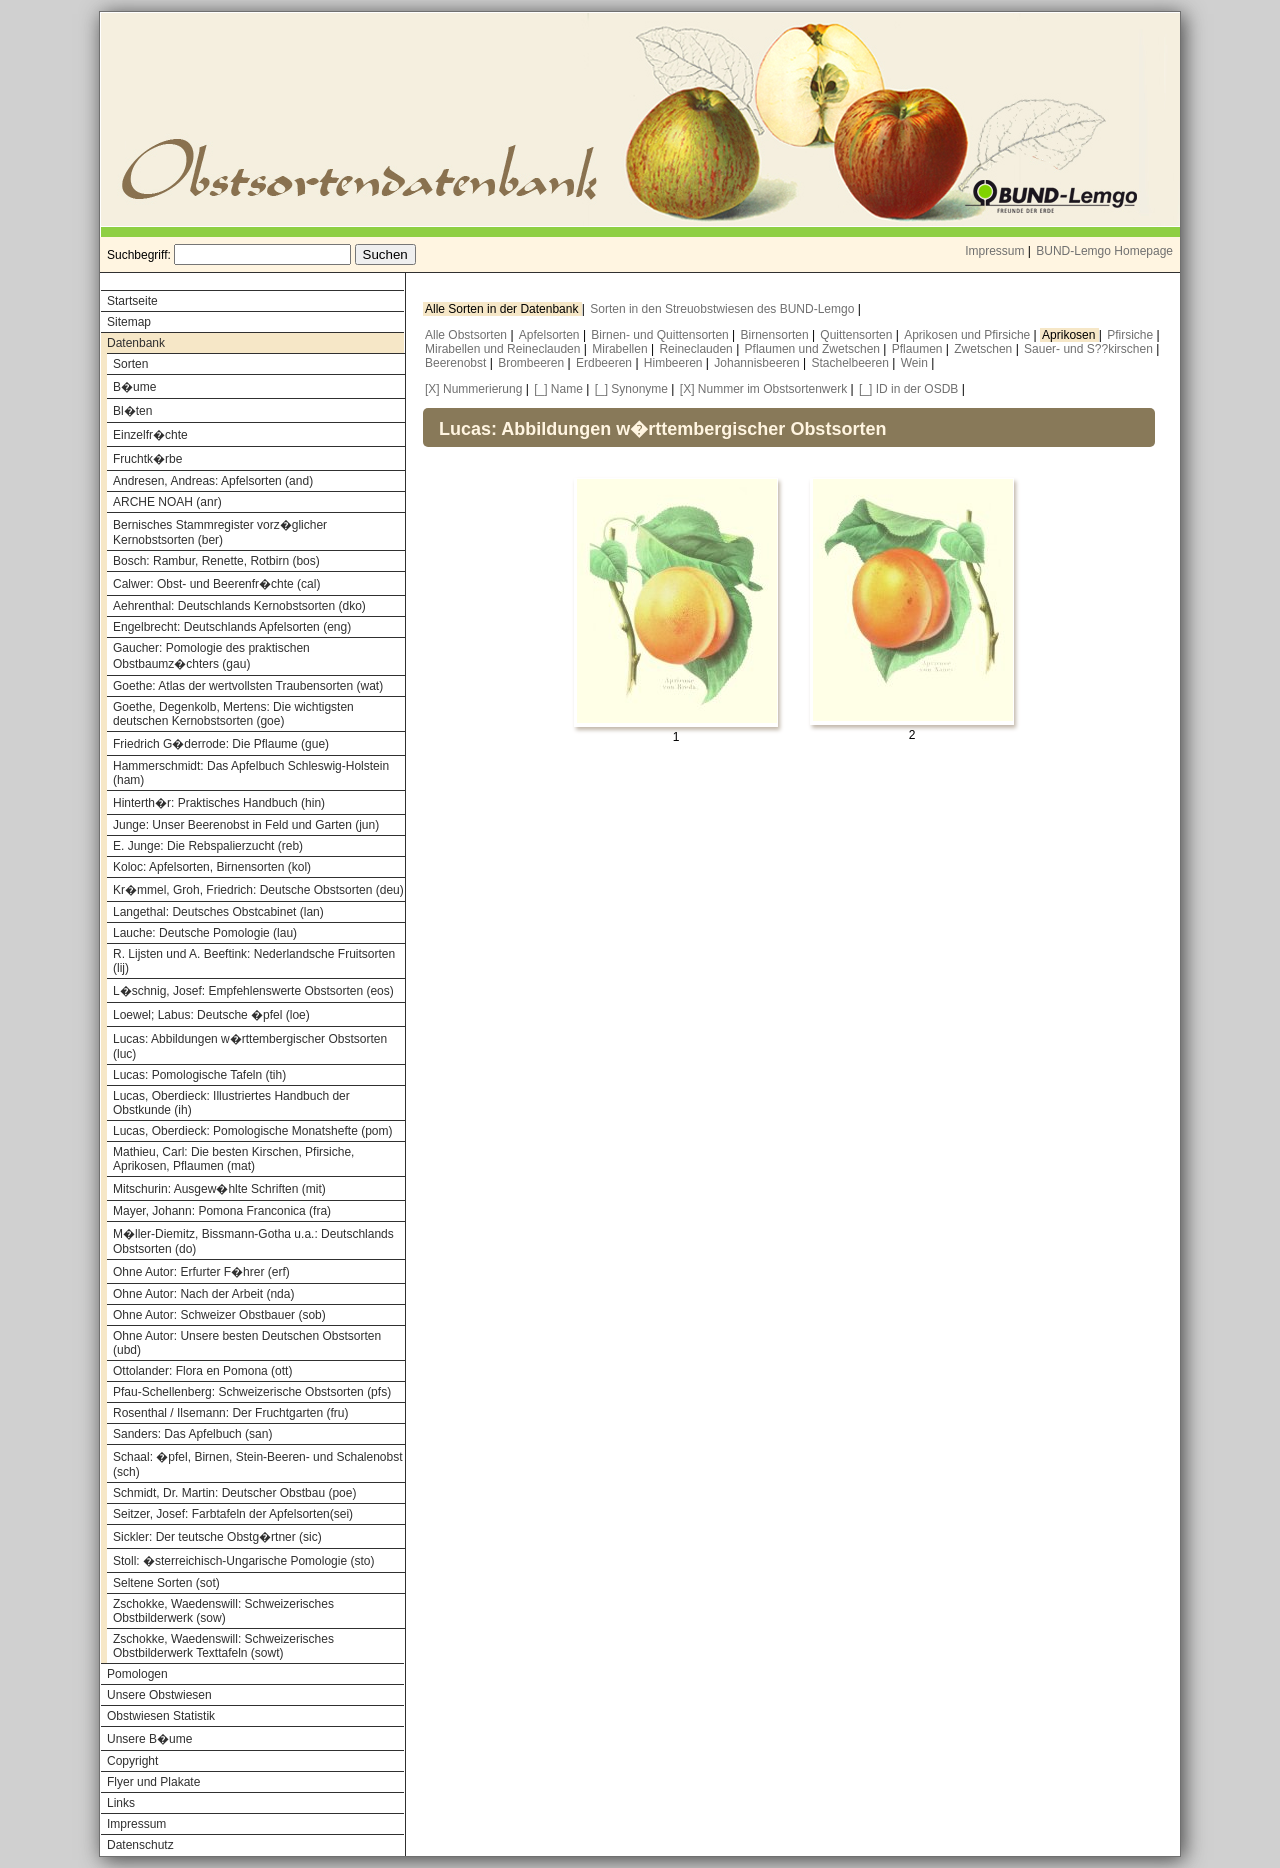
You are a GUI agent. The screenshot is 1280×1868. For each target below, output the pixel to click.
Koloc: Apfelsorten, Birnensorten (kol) (212, 867)
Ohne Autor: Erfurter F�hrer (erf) (201, 1272)
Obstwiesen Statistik (161, 1716)
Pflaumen (919, 349)
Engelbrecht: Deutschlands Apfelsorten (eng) (232, 627)
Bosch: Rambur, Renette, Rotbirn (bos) (216, 561)
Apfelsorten (551, 335)
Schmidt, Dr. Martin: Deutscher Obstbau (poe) (234, 1493)
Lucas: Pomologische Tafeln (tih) (199, 1075)
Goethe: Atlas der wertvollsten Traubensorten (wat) (248, 686)
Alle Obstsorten (467, 335)
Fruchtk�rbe (147, 459)
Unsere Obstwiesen (159, 1695)
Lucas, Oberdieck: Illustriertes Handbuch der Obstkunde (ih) (231, 1103)
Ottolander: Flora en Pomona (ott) (202, 1371)
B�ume (134, 387)
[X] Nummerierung (473, 389)
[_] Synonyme (631, 389)
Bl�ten (132, 411)
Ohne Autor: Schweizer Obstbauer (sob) (219, 1315)
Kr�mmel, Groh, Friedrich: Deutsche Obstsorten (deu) (258, 890)
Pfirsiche (1131, 335)
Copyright (132, 1761)
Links (121, 1803)
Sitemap (129, 322)
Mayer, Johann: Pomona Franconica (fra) (222, 1211)
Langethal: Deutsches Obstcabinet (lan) (218, 912)
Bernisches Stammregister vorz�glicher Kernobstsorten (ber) (220, 532)
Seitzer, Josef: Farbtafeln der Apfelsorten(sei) (233, 1514)
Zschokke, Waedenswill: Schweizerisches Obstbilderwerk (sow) (223, 1611)
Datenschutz (140, 1845)
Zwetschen (984, 349)
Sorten (130, 364)
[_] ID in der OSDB (908, 389)
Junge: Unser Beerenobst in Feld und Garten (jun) (246, 825)
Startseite (132, 301)
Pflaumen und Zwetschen (814, 349)
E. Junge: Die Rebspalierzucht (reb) (208, 846)
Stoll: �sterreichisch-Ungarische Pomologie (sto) (243, 1561)
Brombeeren (532, 363)
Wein (916, 363)
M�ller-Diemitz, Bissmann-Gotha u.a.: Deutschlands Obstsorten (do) (253, 1241)
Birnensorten (776, 335)
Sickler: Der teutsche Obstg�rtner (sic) (217, 1537)
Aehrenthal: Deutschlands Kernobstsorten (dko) (239, 606)
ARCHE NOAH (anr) (167, 502)
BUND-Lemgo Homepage (1104, 251)
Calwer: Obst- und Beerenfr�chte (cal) (216, 584)
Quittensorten (857, 335)
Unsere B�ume (149, 1739)
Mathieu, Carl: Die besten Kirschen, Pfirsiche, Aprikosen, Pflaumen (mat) (233, 1159)
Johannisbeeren (758, 363)
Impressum (994, 251)
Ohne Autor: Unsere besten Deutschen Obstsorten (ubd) (247, 1343)
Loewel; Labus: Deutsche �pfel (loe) (211, 1015)
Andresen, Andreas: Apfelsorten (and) (213, 481)
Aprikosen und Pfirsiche (968, 335)
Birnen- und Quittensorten (661, 335)
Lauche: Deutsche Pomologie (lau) (205, 933)
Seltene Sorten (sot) (166, 1583)
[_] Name (558, 389)
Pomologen (137, 1674)
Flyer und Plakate (153, 1782)
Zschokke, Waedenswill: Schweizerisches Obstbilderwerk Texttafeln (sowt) (223, 1646)
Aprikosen (1070, 335)
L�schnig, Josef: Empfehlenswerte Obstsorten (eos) (253, 991)
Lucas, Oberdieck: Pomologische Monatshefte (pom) (252, 1131)
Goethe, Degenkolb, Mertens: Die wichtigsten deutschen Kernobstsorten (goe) (233, 714)
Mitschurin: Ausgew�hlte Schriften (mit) (219, 1189)
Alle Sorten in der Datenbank (503, 309)
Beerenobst (457, 363)
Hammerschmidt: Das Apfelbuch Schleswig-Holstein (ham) (251, 773)
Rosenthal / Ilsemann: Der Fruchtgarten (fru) (230, 1413)
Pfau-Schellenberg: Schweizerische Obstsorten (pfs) (252, 1392)
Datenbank (136, 343)
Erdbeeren (605, 363)
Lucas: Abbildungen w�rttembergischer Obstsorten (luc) (250, 1046)
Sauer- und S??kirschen (1090, 349)
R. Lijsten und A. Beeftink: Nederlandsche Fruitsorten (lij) (254, 961)
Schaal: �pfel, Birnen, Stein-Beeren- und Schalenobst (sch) (258, 1464)
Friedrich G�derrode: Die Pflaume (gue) (221, 744)
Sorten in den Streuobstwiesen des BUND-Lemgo (723, 309)
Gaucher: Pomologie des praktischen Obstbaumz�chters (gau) (211, 656)
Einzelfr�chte (150, 435)
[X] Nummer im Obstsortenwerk (763, 389)
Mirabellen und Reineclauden (504, 349)
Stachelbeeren (852, 363)
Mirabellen (621, 349)
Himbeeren (675, 363)
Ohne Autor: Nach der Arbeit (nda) (203, 1294)
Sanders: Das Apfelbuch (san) (192, 1434)
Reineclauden (697, 349)
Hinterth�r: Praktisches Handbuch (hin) (219, 803)
